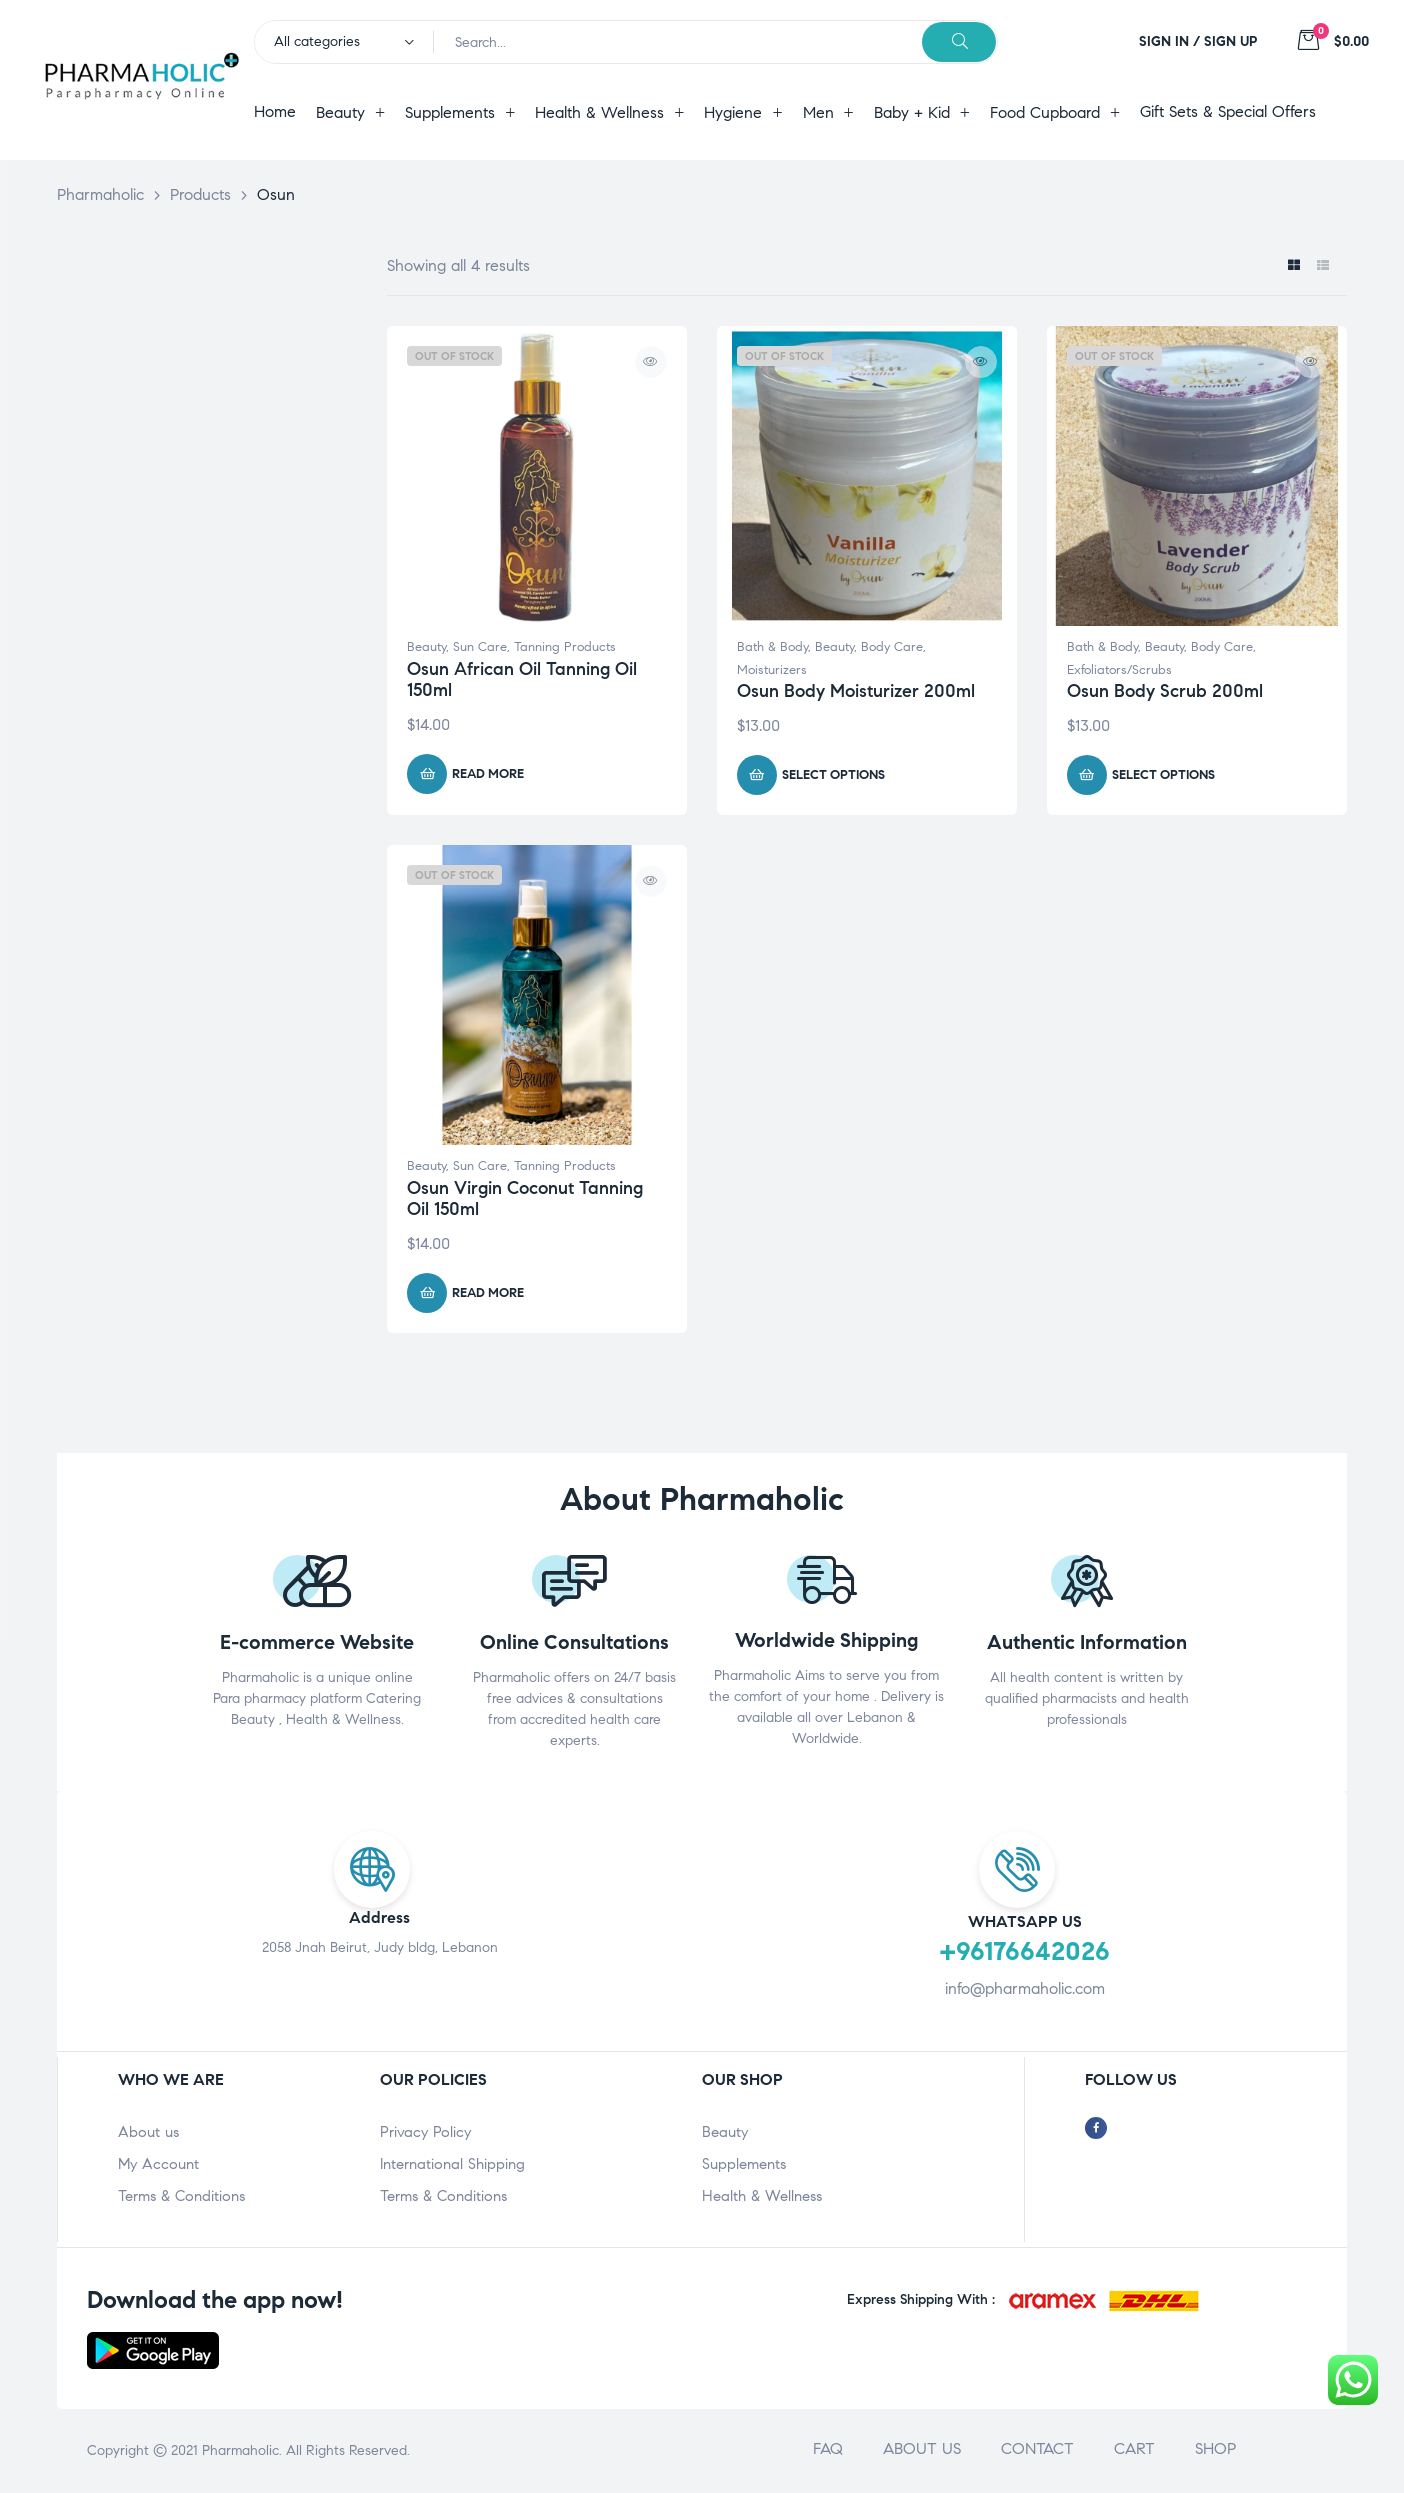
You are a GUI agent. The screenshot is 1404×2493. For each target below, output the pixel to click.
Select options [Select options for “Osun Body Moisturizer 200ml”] (833, 775)
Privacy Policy (425, 2132)
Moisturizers (772, 670)
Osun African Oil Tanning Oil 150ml (522, 680)
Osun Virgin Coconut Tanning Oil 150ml (525, 1199)
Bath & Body (772, 647)
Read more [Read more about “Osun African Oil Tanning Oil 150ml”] (488, 774)
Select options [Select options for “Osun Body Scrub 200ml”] (1163, 775)
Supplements (744, 2164)
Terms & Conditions (181, 2196)
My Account (158, 2164)
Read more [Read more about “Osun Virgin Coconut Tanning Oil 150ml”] (488, 1293)
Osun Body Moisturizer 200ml (856, 691)
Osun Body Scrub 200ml (1165, 691)
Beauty (426, 647)
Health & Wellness (762, 2196)
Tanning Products (565, 647)
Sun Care (480, 647)
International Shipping (452, 2164)
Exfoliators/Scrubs (1119, 670)
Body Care (892, 647)
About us (148, 2132)
